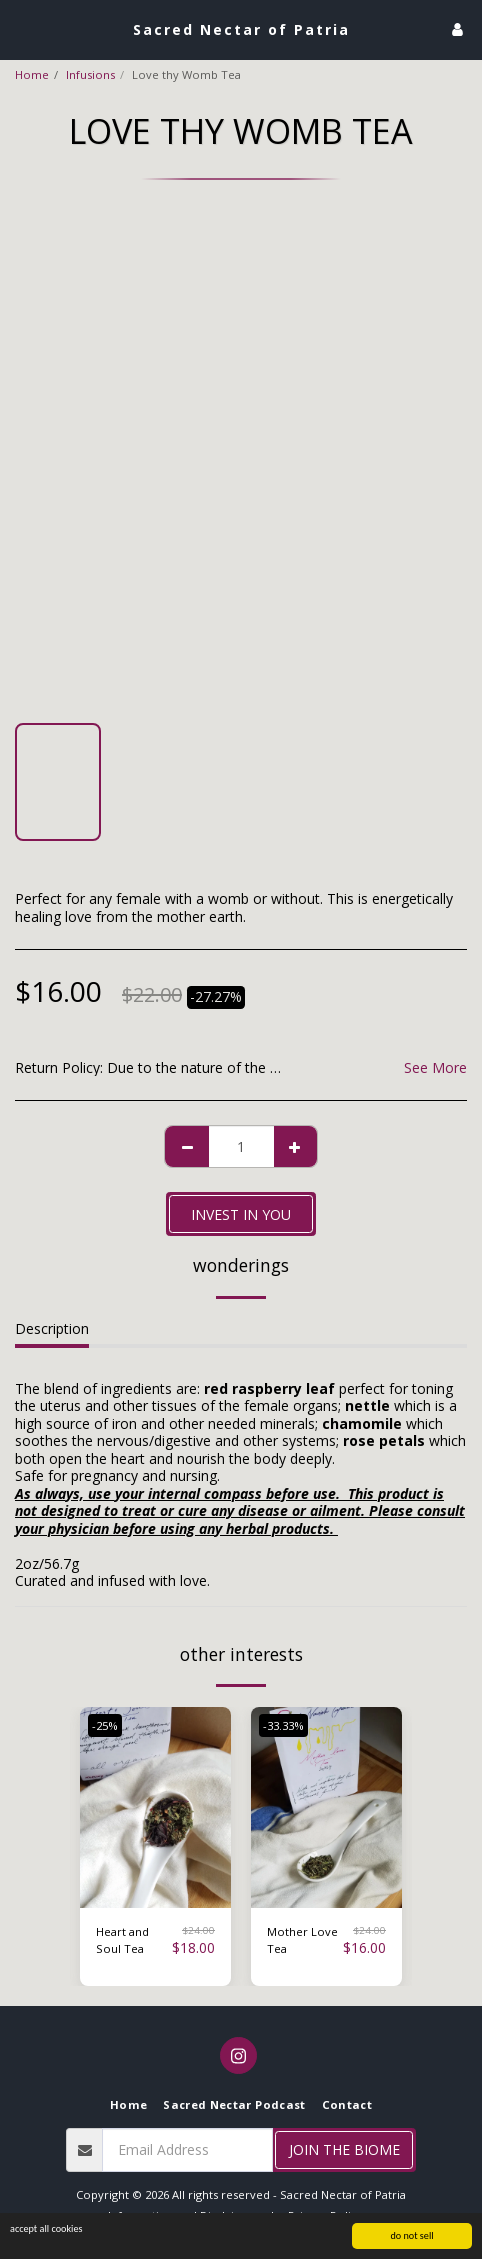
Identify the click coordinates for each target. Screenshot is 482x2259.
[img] (155, 1807)
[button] (22, 28)
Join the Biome (344, 2149)
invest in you (241, 1214)
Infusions (90, 74)
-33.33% (283, 1725)
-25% (105, 1725)
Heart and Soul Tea (122, 1940)
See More (435, 1068)
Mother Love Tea (302, 1940)
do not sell (411, 2236)
